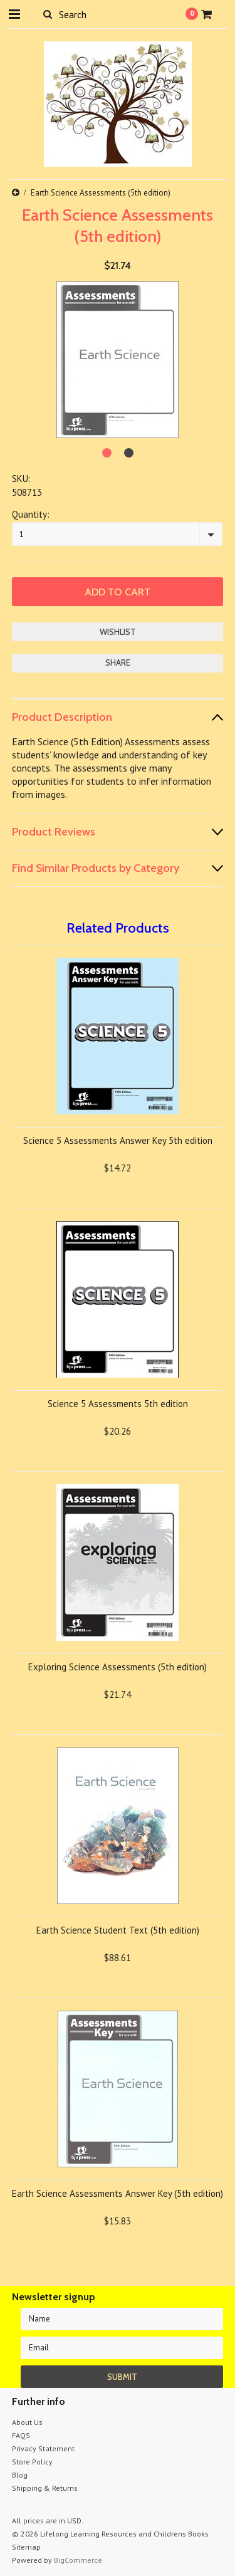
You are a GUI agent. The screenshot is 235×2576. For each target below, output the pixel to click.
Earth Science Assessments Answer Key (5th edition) (117, 2193)
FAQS (21, 2435)
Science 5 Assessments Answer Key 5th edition (117, 1140)
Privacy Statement (43, 2448)
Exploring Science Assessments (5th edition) (117, 1667)
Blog (20, 2474)
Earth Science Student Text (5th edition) (117, 1930)
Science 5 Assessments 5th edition (118, 1404)
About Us (27, 2422)
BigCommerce (78, 2560)
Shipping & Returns (45, 2488)
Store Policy (32, 2461)
